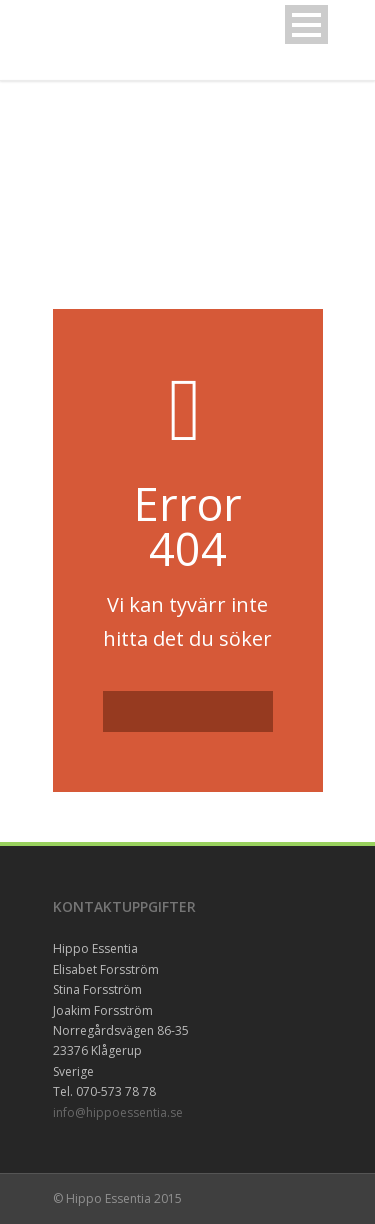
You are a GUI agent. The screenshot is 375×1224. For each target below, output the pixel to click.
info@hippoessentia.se (118, 1112)
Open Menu (306, 24)
